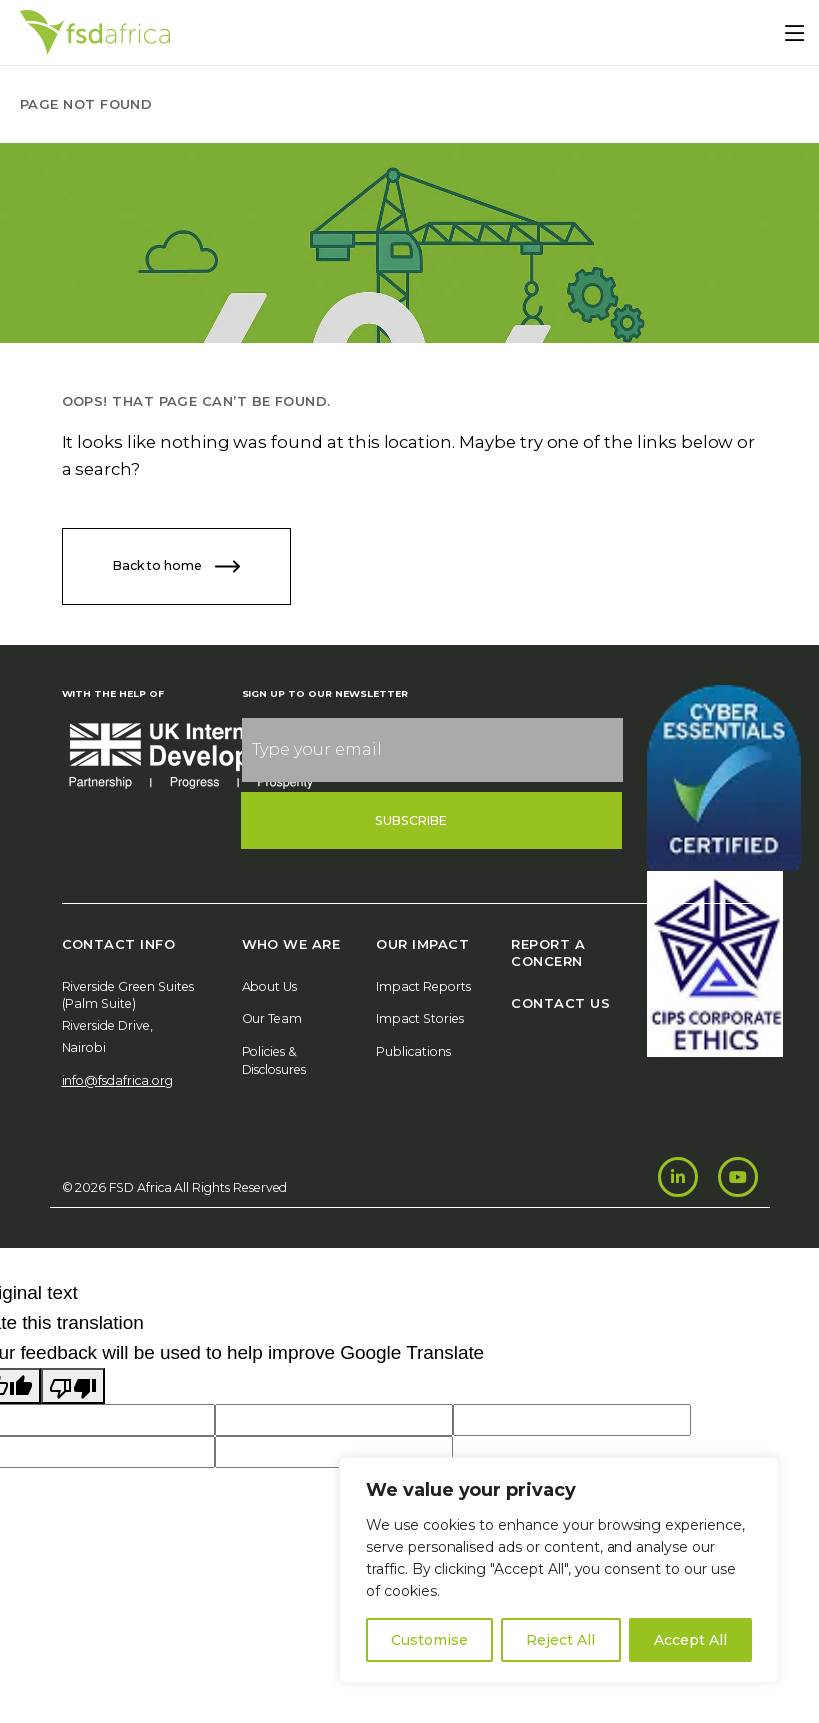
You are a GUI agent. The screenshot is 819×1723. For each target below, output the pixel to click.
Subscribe (411, 820)
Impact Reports (423, 986)
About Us (270, 986)
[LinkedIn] (678, 1177)
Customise (429, 1640)
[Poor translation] (73, 1386)
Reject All (560, 1640)
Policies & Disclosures (274, 1060)
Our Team (272, 1018)
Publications (413, 1051)
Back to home (177, 566)
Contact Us (560, 1003)
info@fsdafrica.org (117, 1080)
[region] (559, 1570)
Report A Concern (548, 952)
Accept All (690, 1640)
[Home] (95, 32)
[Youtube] (738, 1177)
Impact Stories (420, 1018)
